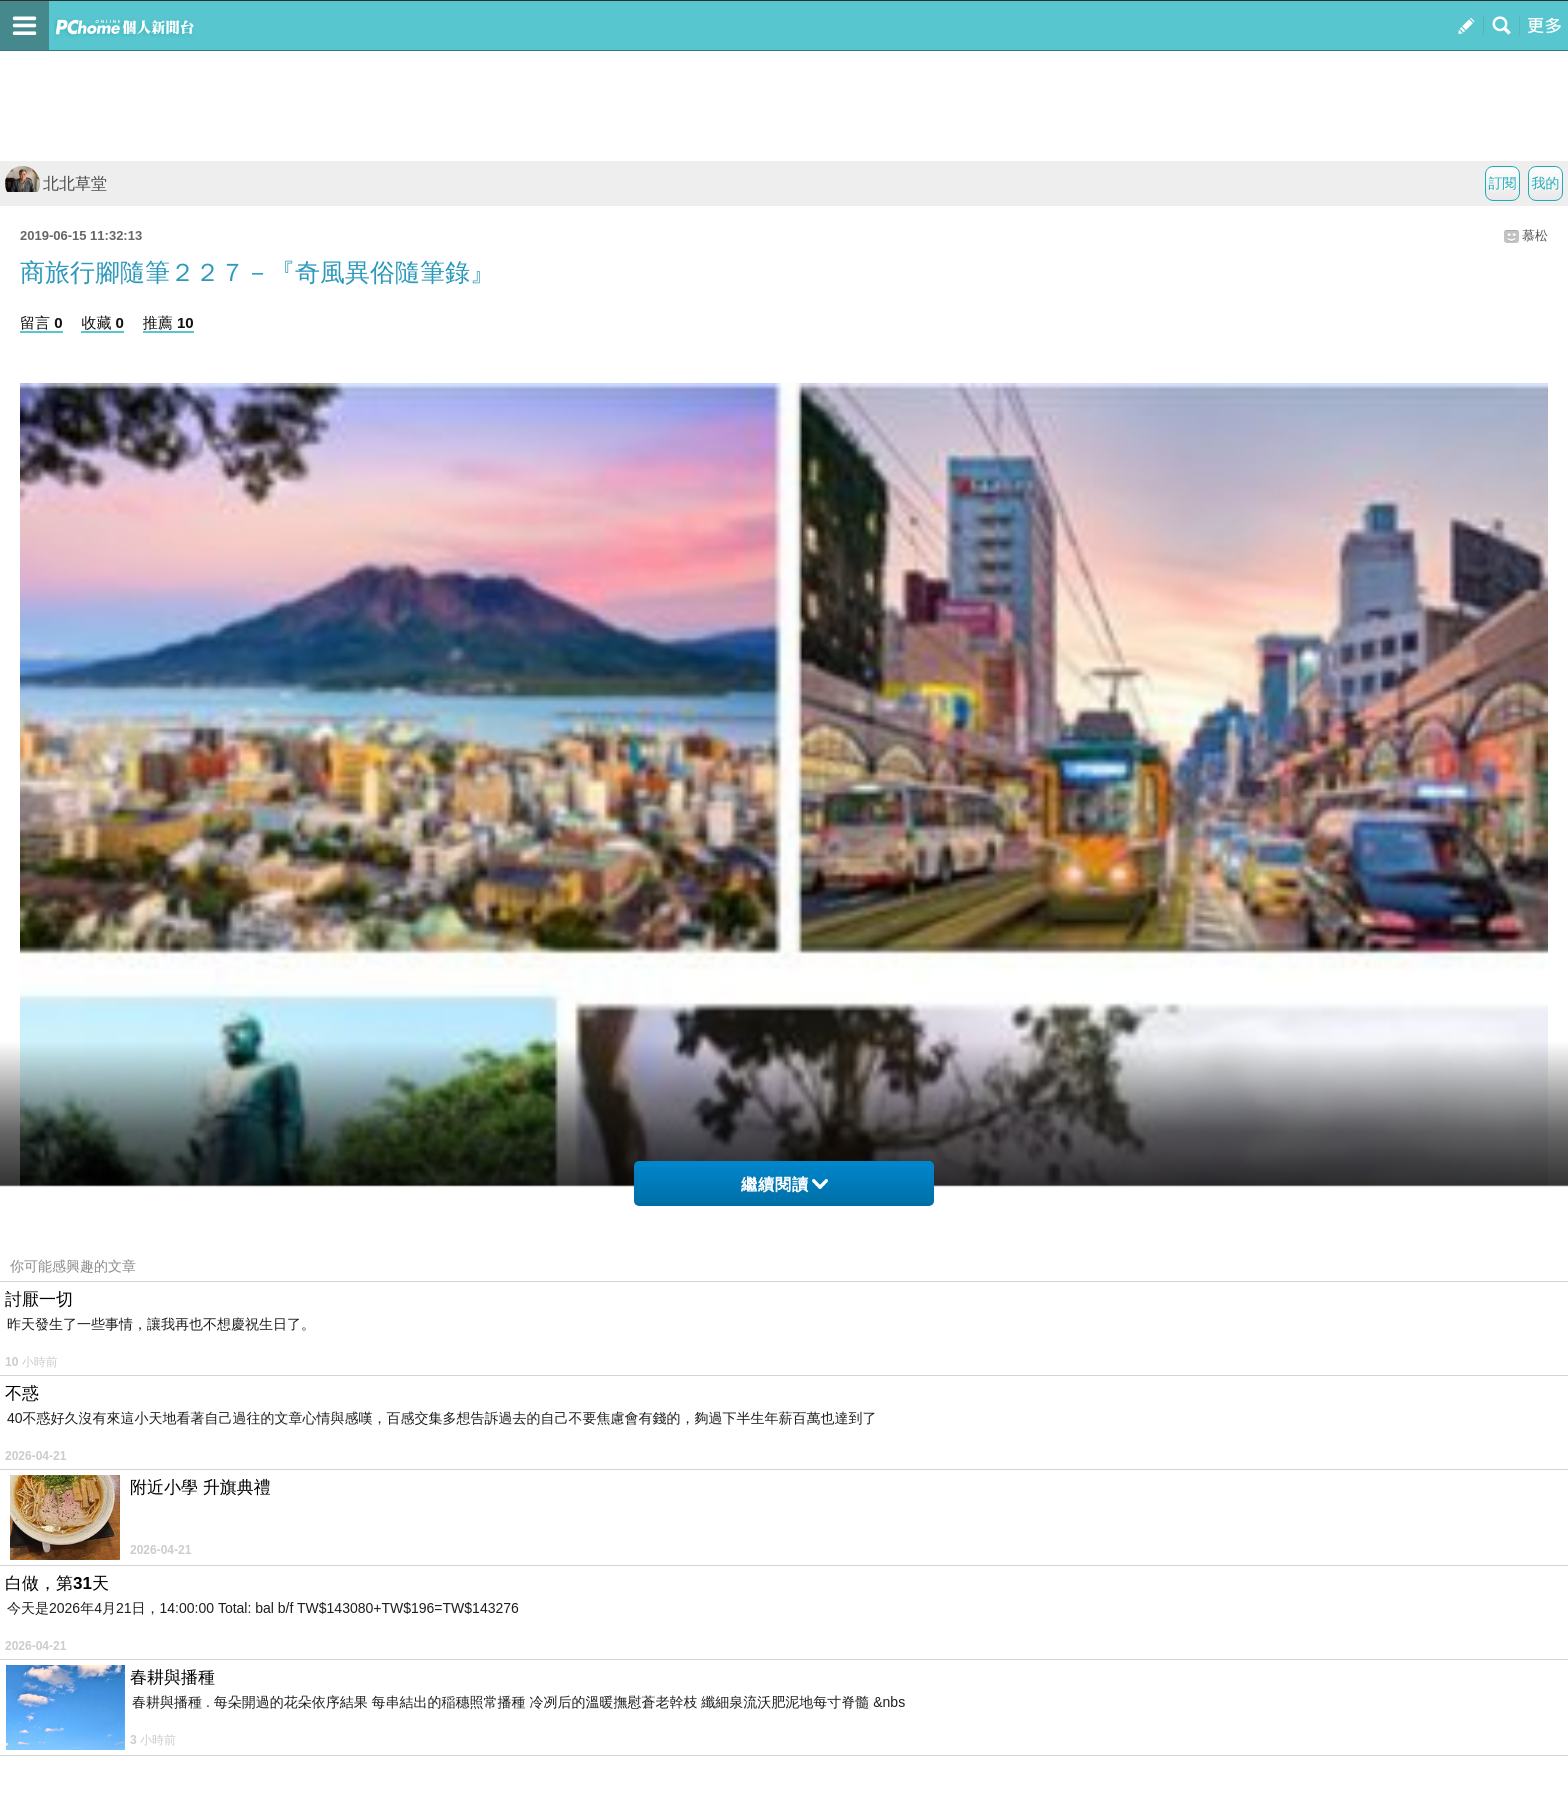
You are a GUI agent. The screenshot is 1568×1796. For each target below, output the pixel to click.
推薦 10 (168, 322)
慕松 (1535, 235)
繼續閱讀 (784, 1184)
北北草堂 (56, 183)
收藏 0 (102, 322)
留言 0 (41, 322)
